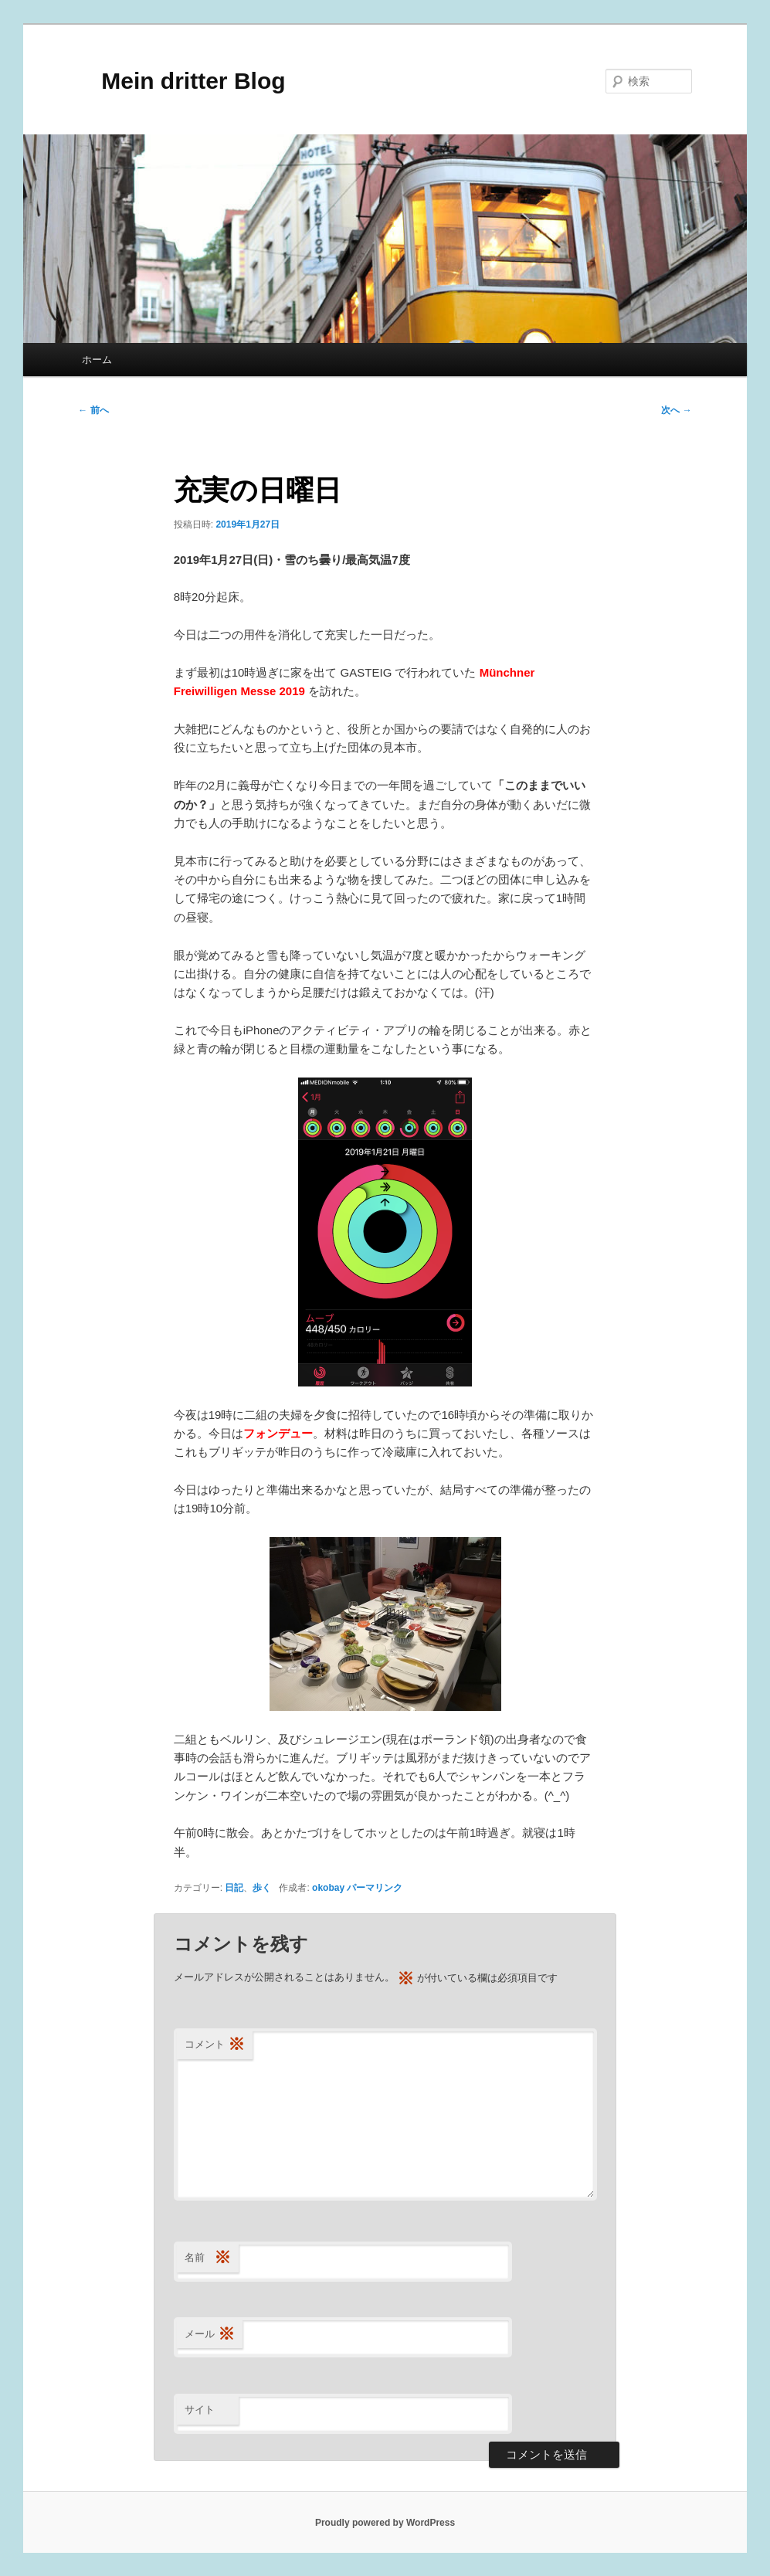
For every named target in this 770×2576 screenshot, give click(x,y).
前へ (93, 410)
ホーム (97, 359)
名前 (208, 2258)
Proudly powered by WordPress (385, 2522)
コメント (215, 2045)
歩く (262, 1887)
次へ (676, 410)
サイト (200, 2409)
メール (210, 2334)
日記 (234, 1887)
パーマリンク (374, 1887)
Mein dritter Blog (181, 80)
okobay (328, 1887)
